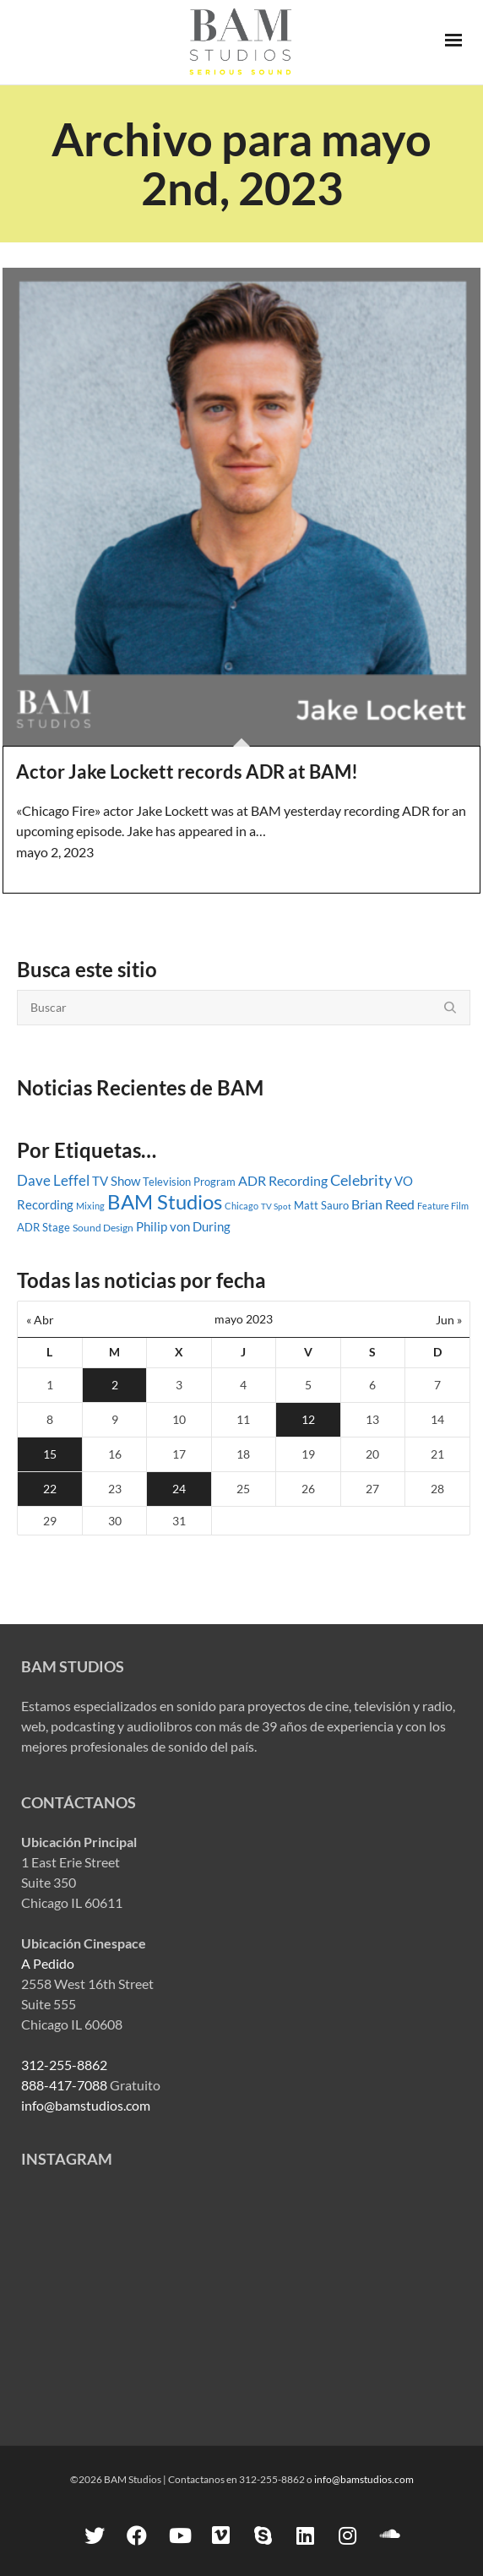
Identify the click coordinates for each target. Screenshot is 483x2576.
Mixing (90, 1205)
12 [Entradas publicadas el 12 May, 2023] (308, 1419)
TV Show (116, 1180)
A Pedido (47, 1963)
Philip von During (183, 1226)
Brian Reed (383, 1204)
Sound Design (103, 1227)
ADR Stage (43, 1227)
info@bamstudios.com (85, 2105)
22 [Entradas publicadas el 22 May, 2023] (50, 1488)
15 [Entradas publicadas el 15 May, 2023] (50, 1454)
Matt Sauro (321, 1205)
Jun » (449, 1319)
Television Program (189, 1181)
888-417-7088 (64, 2085)
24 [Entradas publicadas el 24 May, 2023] (179, 1488)
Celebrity (361, 1180)
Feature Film (443, 1205)
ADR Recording (283, 1180)
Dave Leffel (53, 1180)
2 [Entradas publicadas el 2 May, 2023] (114, 1385)
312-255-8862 (64, 2065)
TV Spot (276, 1206)
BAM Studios (164, 1202)
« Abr (40, 1319)
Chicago (241, 1205)
